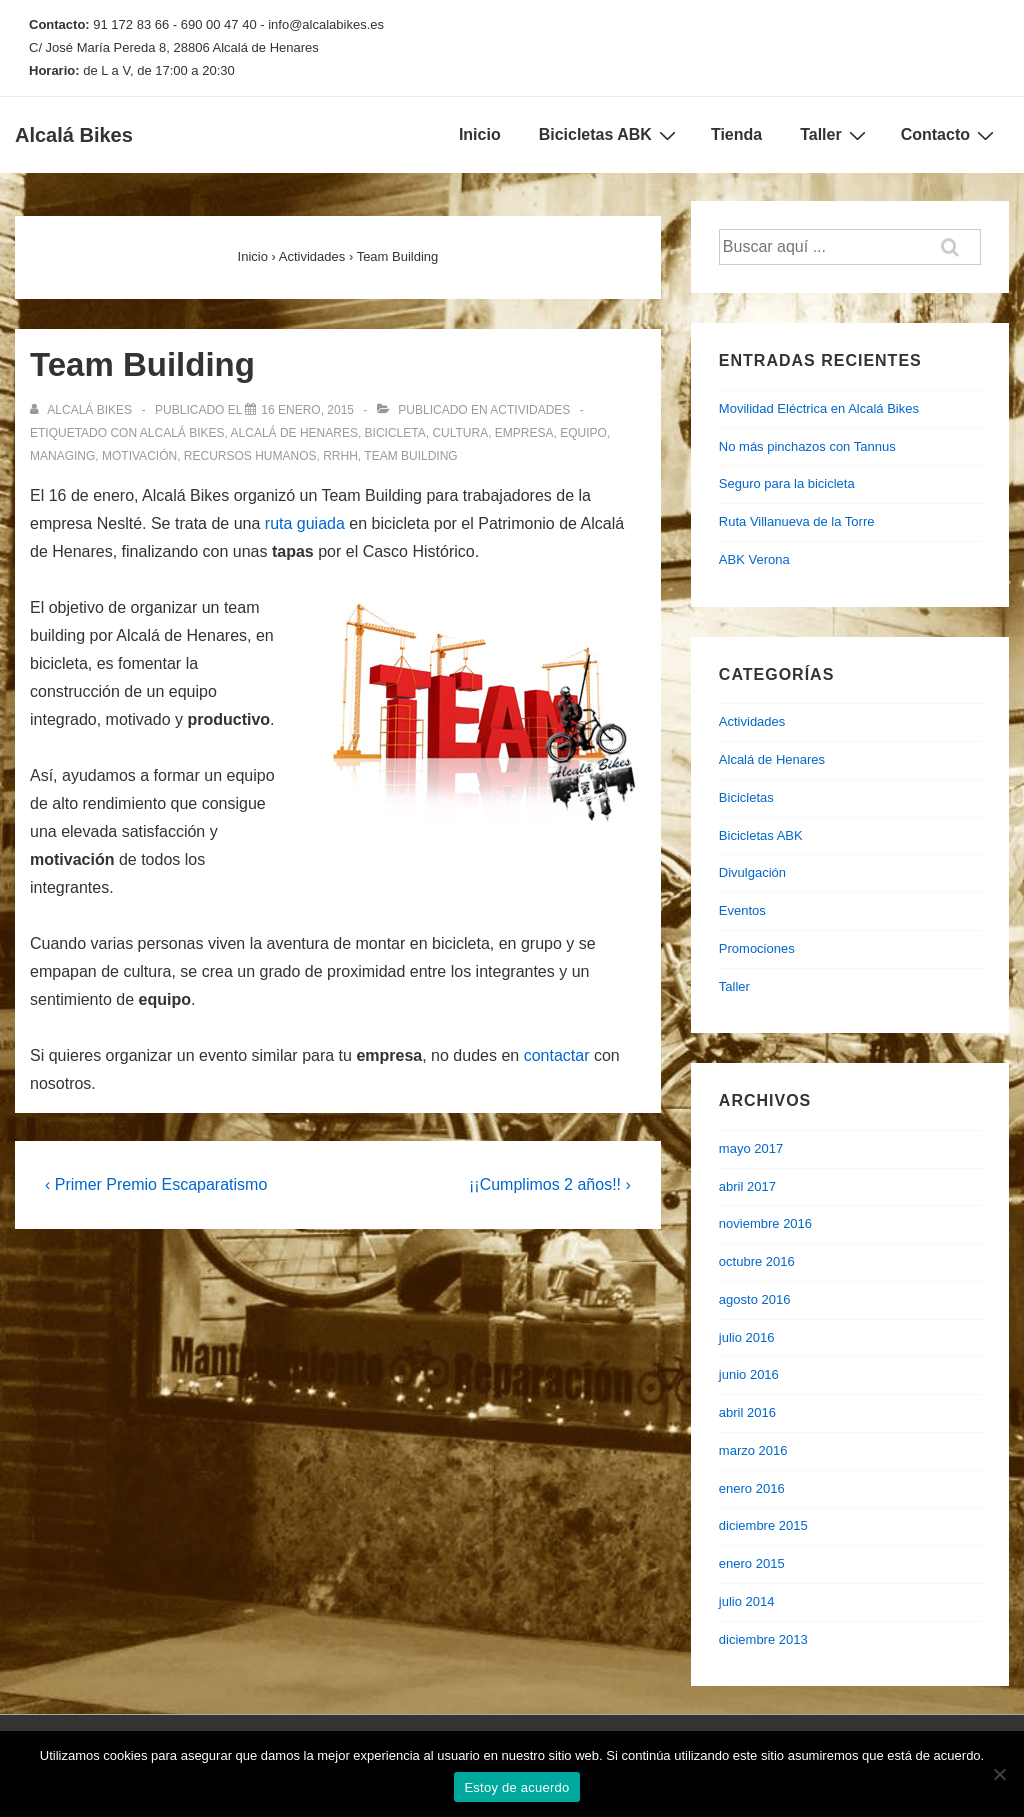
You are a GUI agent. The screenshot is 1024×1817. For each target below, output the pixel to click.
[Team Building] (307, 410)
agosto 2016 (755, 1299)
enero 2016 (752, 1488)
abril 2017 (747, 1186)
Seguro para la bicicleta (787, 483)
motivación (139, 456)
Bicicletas (746, 797)
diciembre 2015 (763, 1525)
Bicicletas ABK (610, 135)
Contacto (950, 135)
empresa (524, 433)
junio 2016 (749, 1374)
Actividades (530, 410)
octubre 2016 (757, 1261)
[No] (999, 1774)
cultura (460, 433)
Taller (835, 135)
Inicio (480, 134)
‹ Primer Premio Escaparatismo (156, 1184)
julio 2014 (747, 1601)
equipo (583, 433)
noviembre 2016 (765, 1223)
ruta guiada (305, 523)
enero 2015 (752, 1563)
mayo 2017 (751, 1148)
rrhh (340, 456)
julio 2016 (747, 1337)
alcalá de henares (294, 433)
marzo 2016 (753, 1450)
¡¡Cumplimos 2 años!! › (550, 1184)
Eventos (742, 910)
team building (410, 456)
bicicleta (395, 433)
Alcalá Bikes (74, 135)
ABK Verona (754, 559)
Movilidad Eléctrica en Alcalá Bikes (819, 408)
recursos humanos (250, 456)
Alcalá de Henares (772, 759)
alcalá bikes (182, 433)
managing (62, 456)
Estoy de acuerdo (516, 1787)
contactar (557, 1055)
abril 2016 (747, 1412)
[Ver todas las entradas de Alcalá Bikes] (82, 410)
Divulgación (752, 872)
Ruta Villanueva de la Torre (797, 521)
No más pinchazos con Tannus (807, 446)
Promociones (757, 948)
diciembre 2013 (763, 1639)
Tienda (736, 134)
